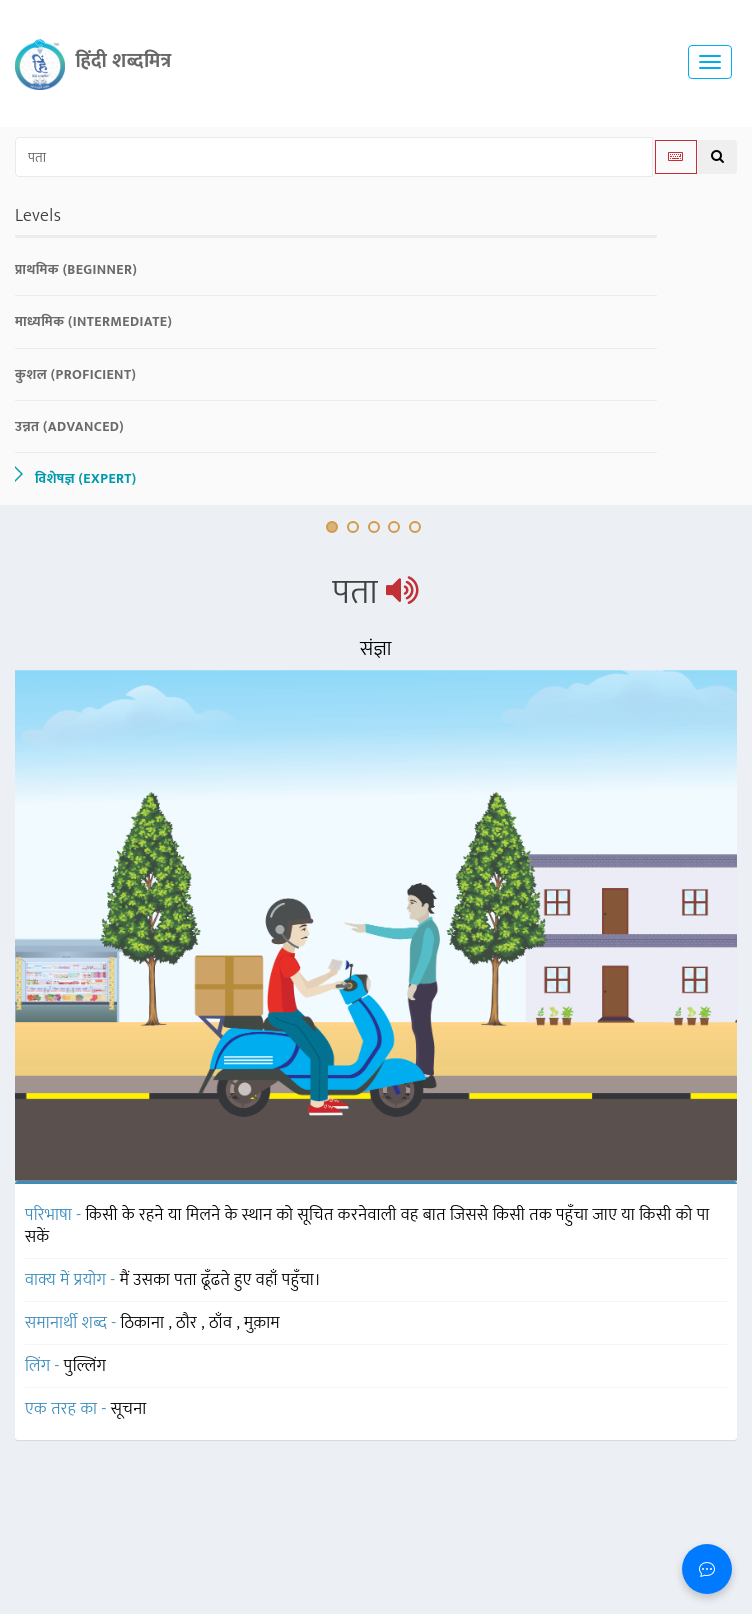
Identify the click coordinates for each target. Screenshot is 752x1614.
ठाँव (222, 1323)
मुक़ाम (262, 1323)
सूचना (129, 1409)
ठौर (188, 1323)
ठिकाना (145, 1323)
